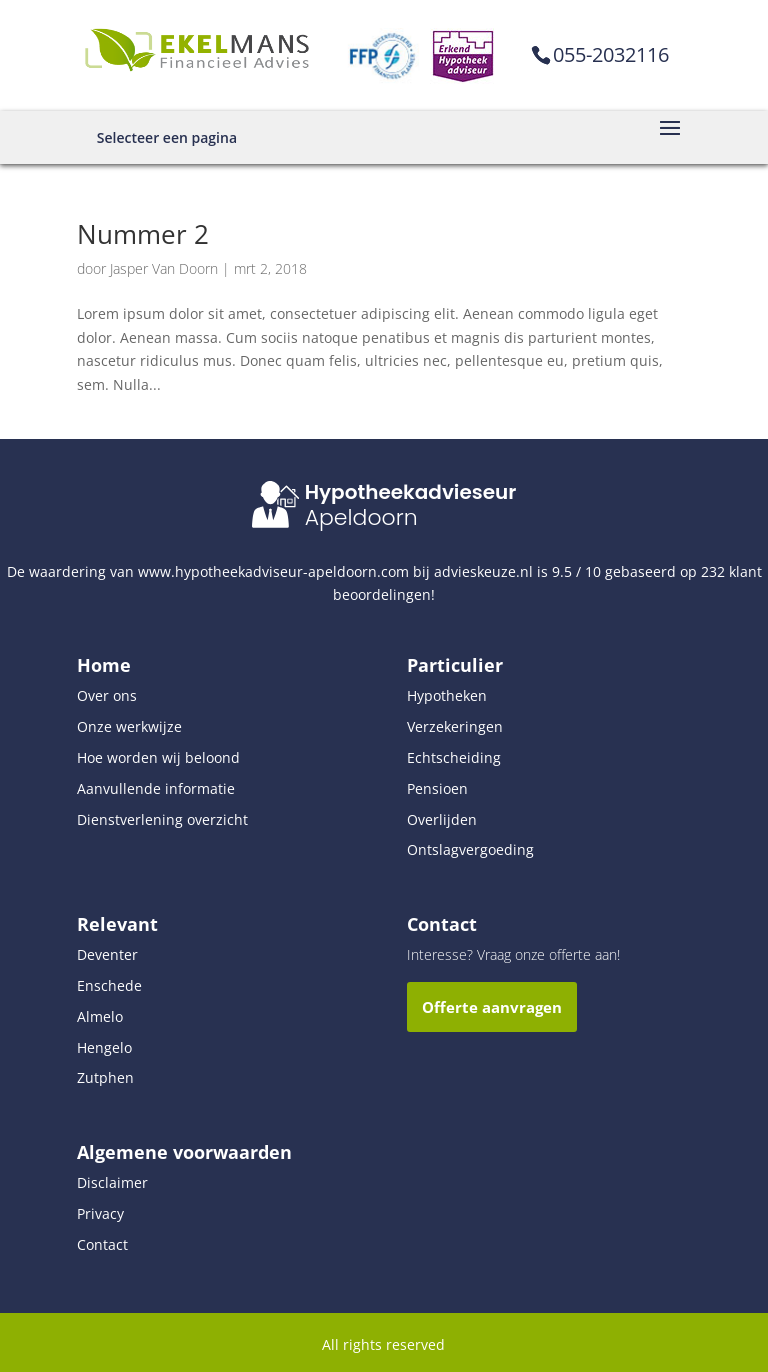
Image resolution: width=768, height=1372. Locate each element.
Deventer (107, 954)
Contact (102, 1244)
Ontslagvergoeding (470, 849)
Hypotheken (447, 695)
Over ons (107, 695)
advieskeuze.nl (483, 571)
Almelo (100, 1016)
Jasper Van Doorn (164, 268)
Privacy (100, 1213)
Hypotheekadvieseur (411, 492)
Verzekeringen (455, 726)
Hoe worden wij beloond (158, 757)
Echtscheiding (454, 757)
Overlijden (442, 819)
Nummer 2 (143, 234)
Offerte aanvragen (492, 1007)
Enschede (109, 985)
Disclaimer (112, 1182)
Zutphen (105, 1077)
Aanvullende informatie (156, 788)
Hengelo (104, 1047)
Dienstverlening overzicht (162, 819)
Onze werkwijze (129, 726)
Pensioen (437, 788)
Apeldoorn (361, 517)
